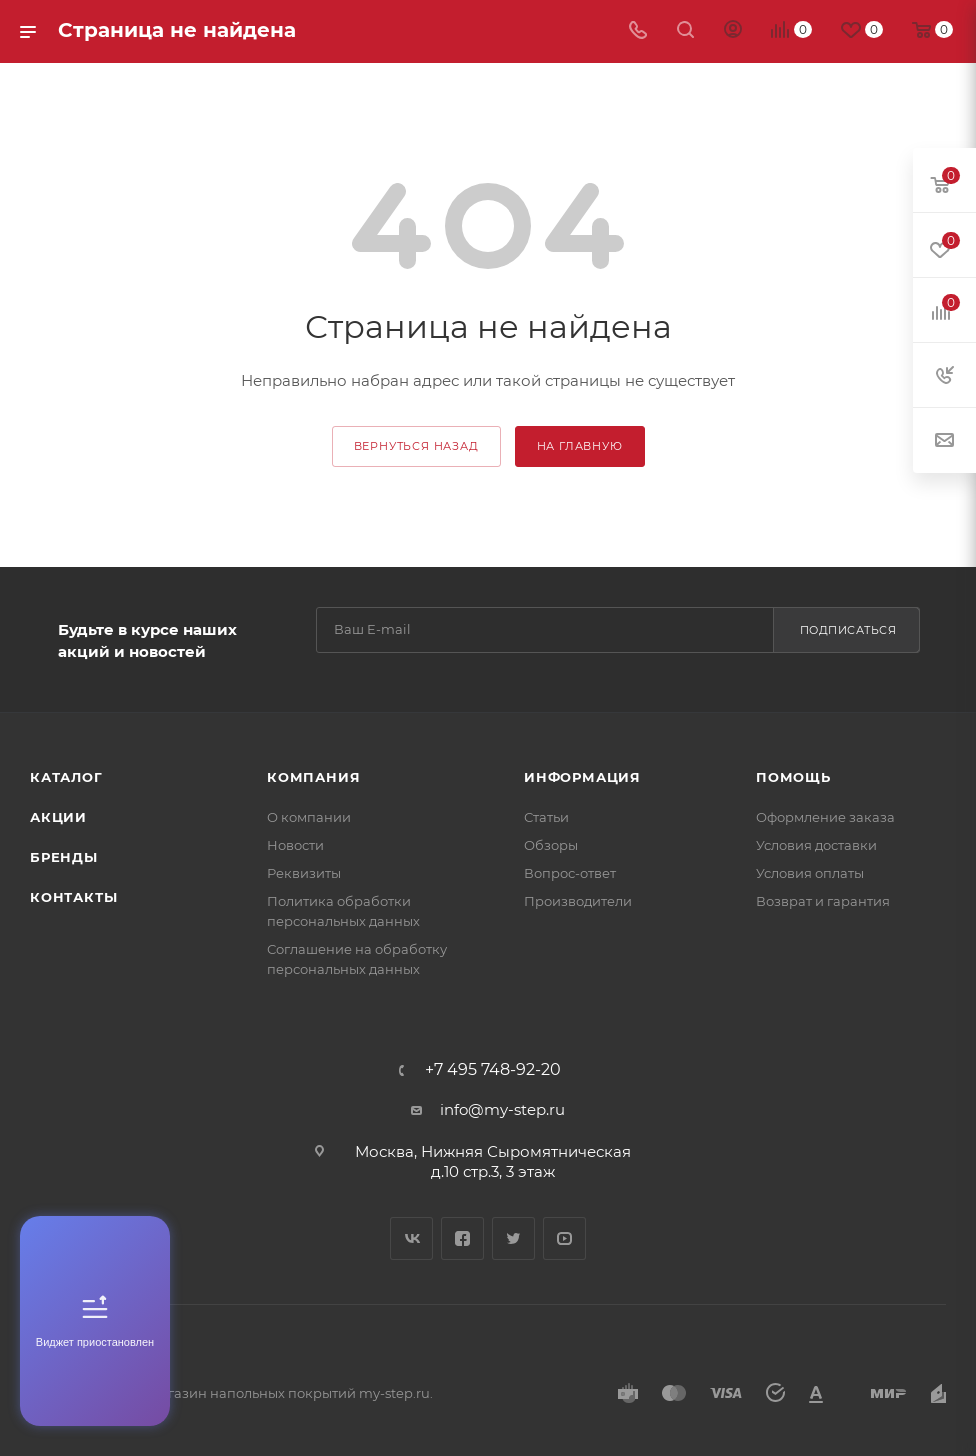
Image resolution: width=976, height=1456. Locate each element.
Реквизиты (304, 873)
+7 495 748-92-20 (493, 1070)
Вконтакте (411, 1238)
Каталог (66, 777)
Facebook (462, 1238)
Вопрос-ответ (570, 873)
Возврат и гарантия (823, 901)
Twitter (513, 1238)
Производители (578, 901)
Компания (313, 777)
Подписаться (848, 630)
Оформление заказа (825, 817)
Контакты (73, 897)
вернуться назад (416, 446)
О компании (309, 817)
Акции (58, 817)
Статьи (546, 817)
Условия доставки (816, 845)
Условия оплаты (810, 873)
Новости (295, 845)
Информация (582, 777)
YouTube (564, 1238)
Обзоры (551, 845)
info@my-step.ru (502, 1109)
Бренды (64, 857)
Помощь (793, 777)
